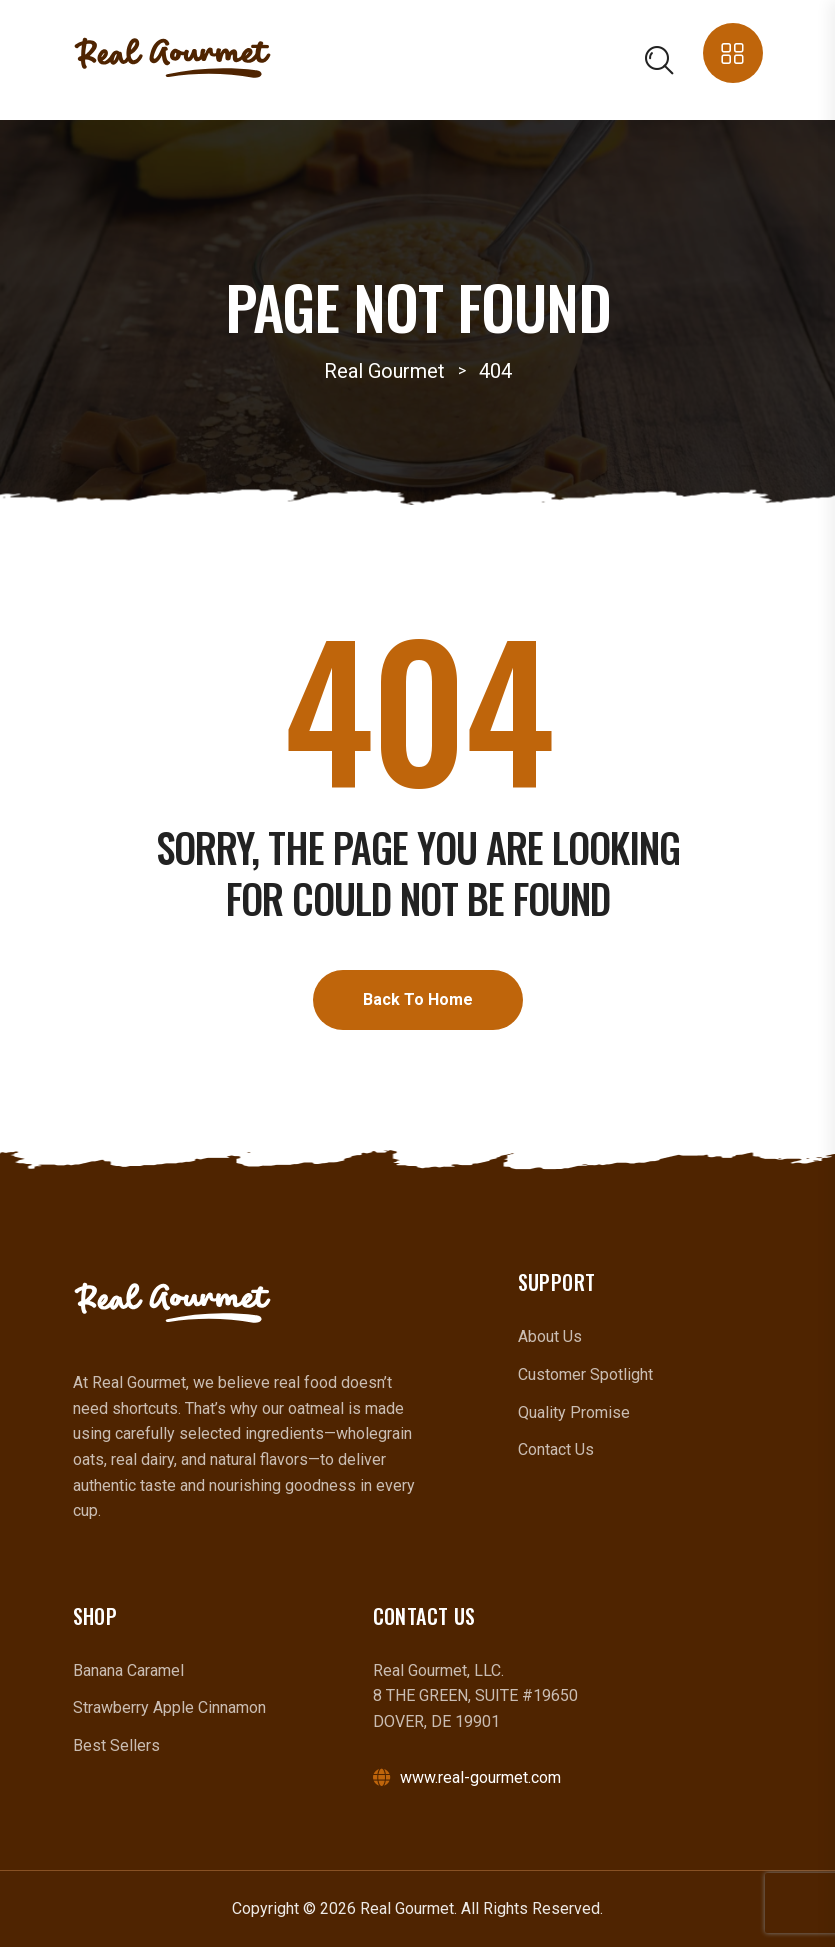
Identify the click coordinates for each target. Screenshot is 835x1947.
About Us (550, 1336)
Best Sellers (116, 1745)
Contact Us (556, 1449)
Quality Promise (574, 1412)
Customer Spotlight (585, 1374)
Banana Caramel (128, 1670)
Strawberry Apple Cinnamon (169, 1707)
